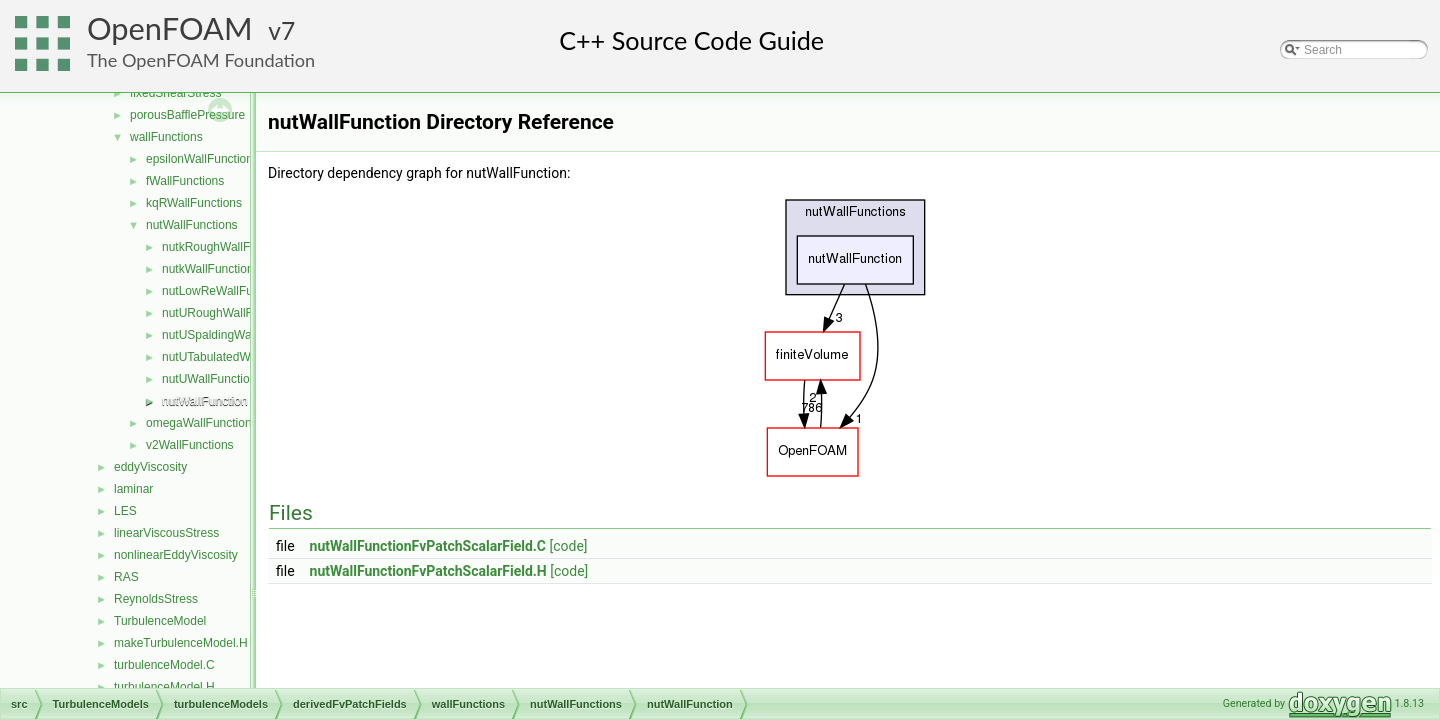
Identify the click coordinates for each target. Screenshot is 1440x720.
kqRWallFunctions (194, 203)
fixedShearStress (175, 93)
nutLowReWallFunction (223, 291)
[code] (569, 546)
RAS (126, 577)
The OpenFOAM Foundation (201, 60)
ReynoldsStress (156, 599)
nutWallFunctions (192, 225)
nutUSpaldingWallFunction (232, 335)
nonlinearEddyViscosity (176, 555)
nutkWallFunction (208, 269)
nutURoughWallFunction (227, 313)
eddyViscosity (150, 467)
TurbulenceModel (160, 621)
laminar (133, 489)
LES (125, 511)
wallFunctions (166, 137)
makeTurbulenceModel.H (181, 643)
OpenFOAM (170, 28)
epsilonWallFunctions (202, 159)
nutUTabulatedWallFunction (235, 357)
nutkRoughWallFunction (225, 247)
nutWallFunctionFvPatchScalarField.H (428, 571)
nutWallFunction (205, 401)
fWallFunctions (185, 181)
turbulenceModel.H (164, 687)
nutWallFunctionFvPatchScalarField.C (428, 546)
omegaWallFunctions (202, 423)
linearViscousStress (166, 533)
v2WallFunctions (190, 445)
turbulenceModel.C (164, 665)
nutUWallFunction (209, 379)
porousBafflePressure (187, 115)
